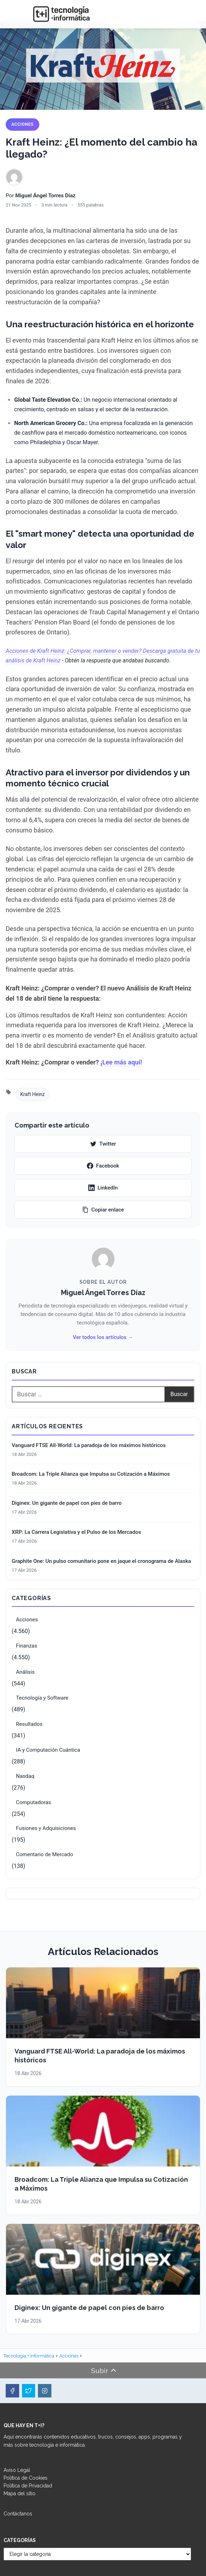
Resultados (29, 1724)
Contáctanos (18, 2513)
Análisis (25, 1672)
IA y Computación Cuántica (48, 1750)
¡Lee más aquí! (121, 1062)
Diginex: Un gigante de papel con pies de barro (67, 1503)
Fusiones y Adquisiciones (46, 1828)
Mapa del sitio (19, 2493)
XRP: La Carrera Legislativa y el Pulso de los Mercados (76, 1532)
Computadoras (33, 1802)
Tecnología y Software (42, 1698)
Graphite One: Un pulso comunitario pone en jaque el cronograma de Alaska (101, 1561)
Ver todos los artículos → (103, 1337)
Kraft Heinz (32, 1094)
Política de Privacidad (28, 2486)
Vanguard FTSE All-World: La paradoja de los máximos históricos (89, 1445)
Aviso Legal (17, 2470)
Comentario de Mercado (44, 1854)
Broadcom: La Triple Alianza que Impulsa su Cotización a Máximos (91, 1474)
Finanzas (26, 1646)
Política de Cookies (26, 2478)
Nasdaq (25, 1776)
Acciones (22, 124)
